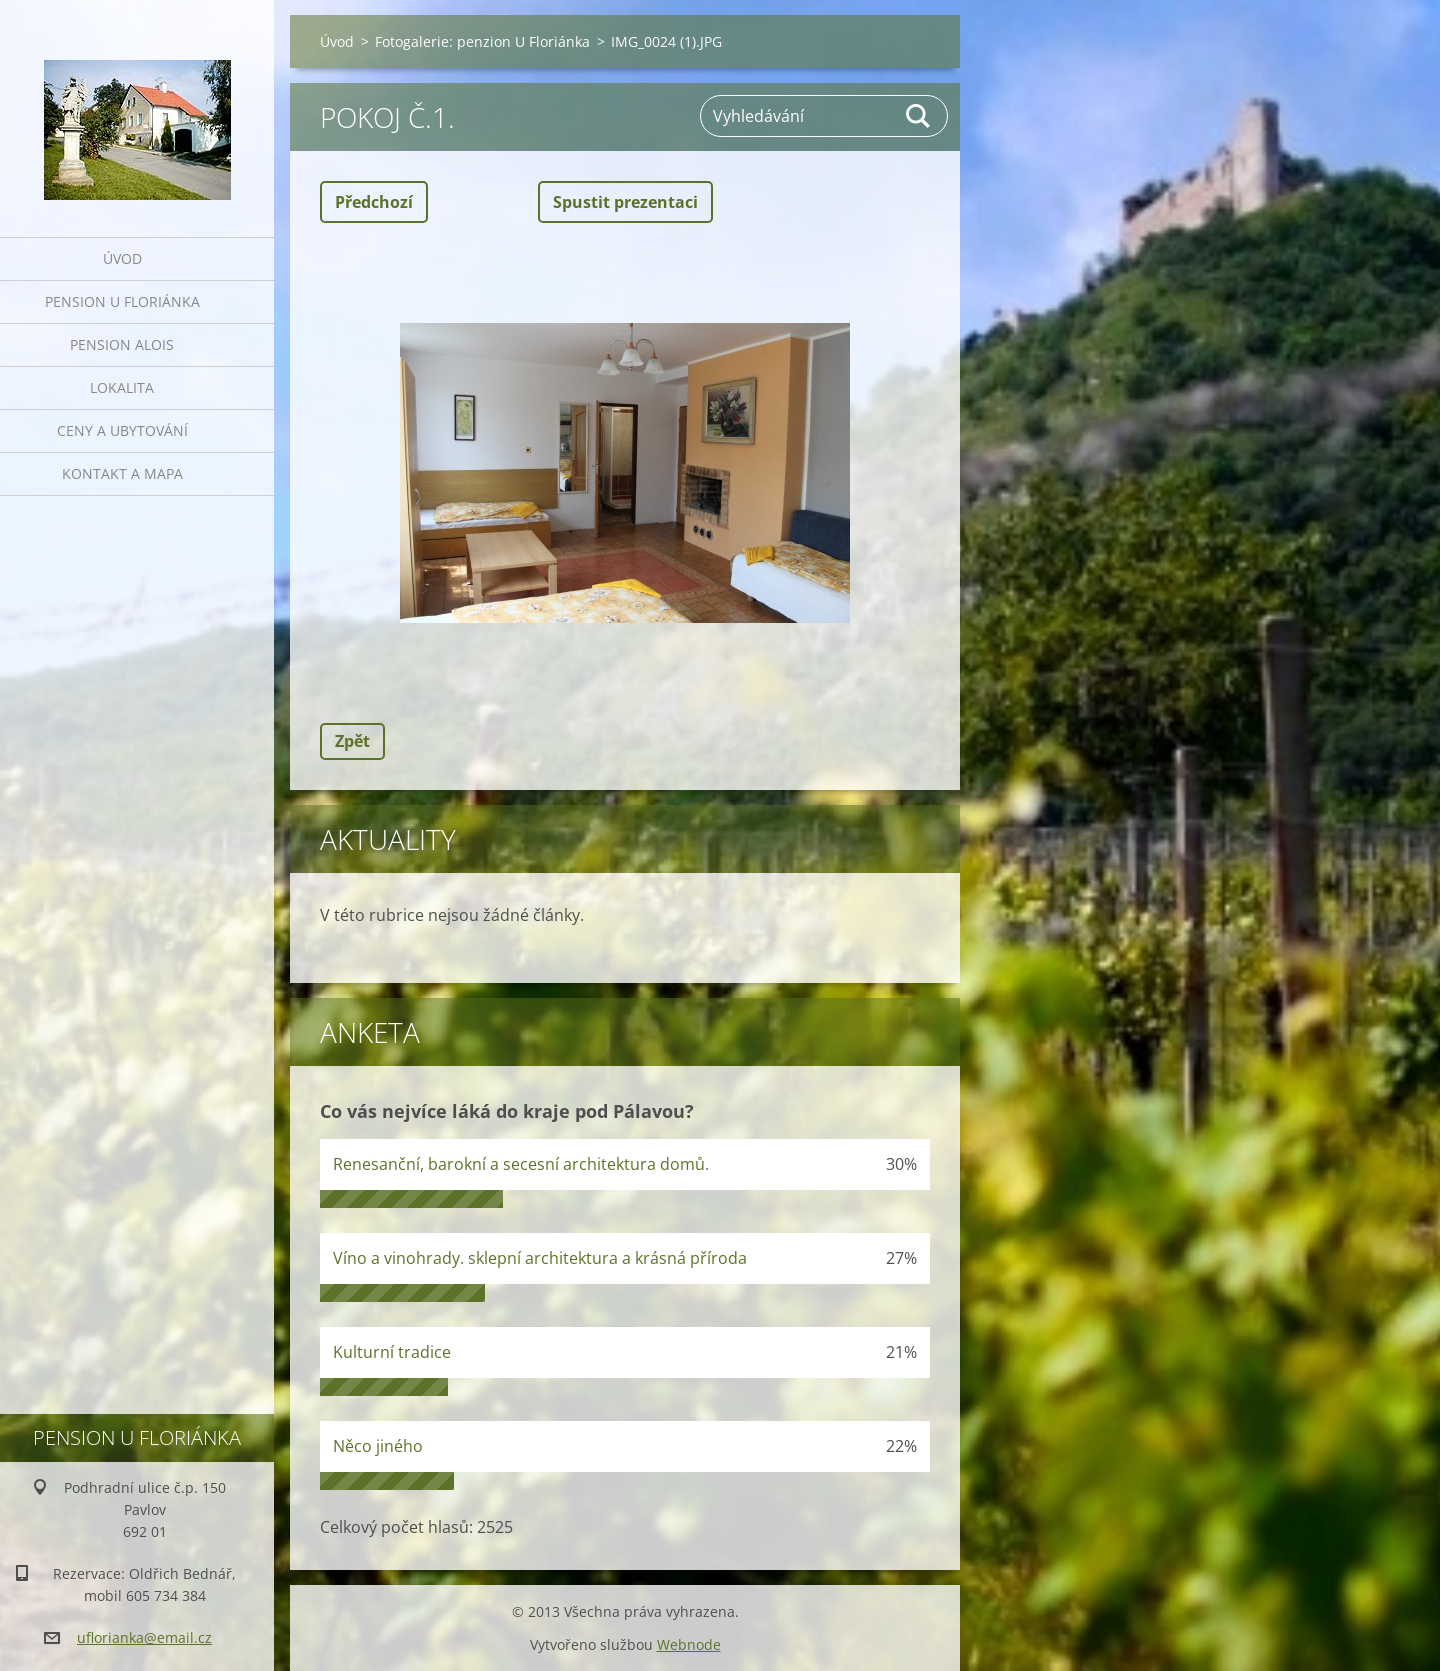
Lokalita (122, 387)
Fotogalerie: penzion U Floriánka (482, 41)
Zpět (352, 741)
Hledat (919, 116)
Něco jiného (378, 1446)
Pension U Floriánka (122, 301)
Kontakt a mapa (122, 473)
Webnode (689, 1644)
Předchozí (374, 202)
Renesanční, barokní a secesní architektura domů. (521, 1164)
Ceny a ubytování (122, 430)
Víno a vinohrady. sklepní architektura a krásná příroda (540, 1258)
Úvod (122, 258)
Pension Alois (122, 344)
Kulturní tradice (392, 1352)
